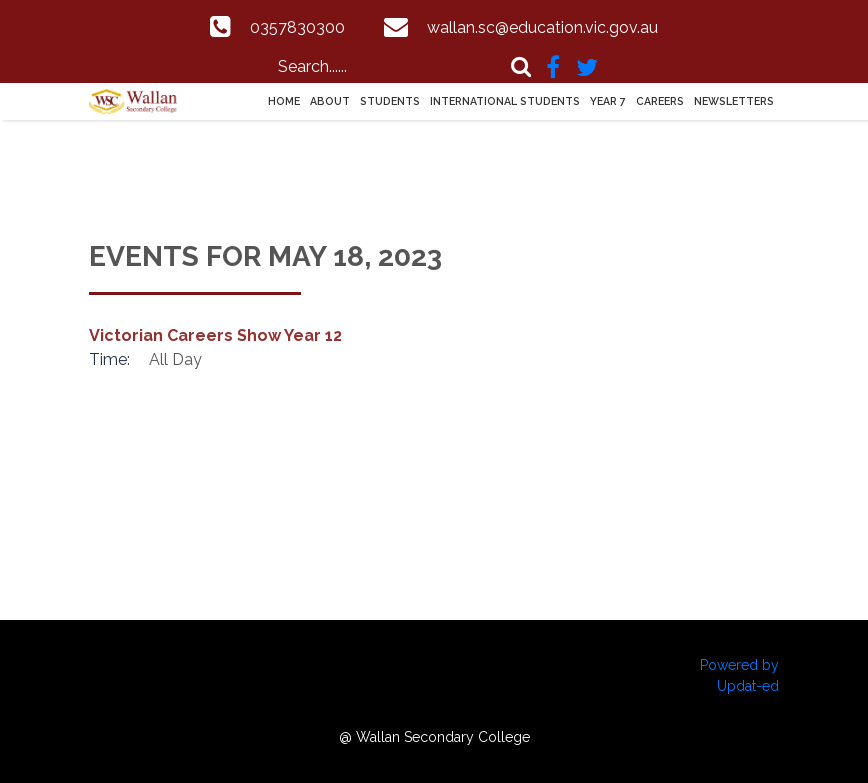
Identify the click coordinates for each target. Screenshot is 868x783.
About (330, 101)
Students (390, 101)
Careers (660, 101)
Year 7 (608, 101)
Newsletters (734, 101)
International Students (505, 101)
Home (284, 101)
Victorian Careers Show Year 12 (215, 335)
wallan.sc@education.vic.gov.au (542, 27)
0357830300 (297, 27)
